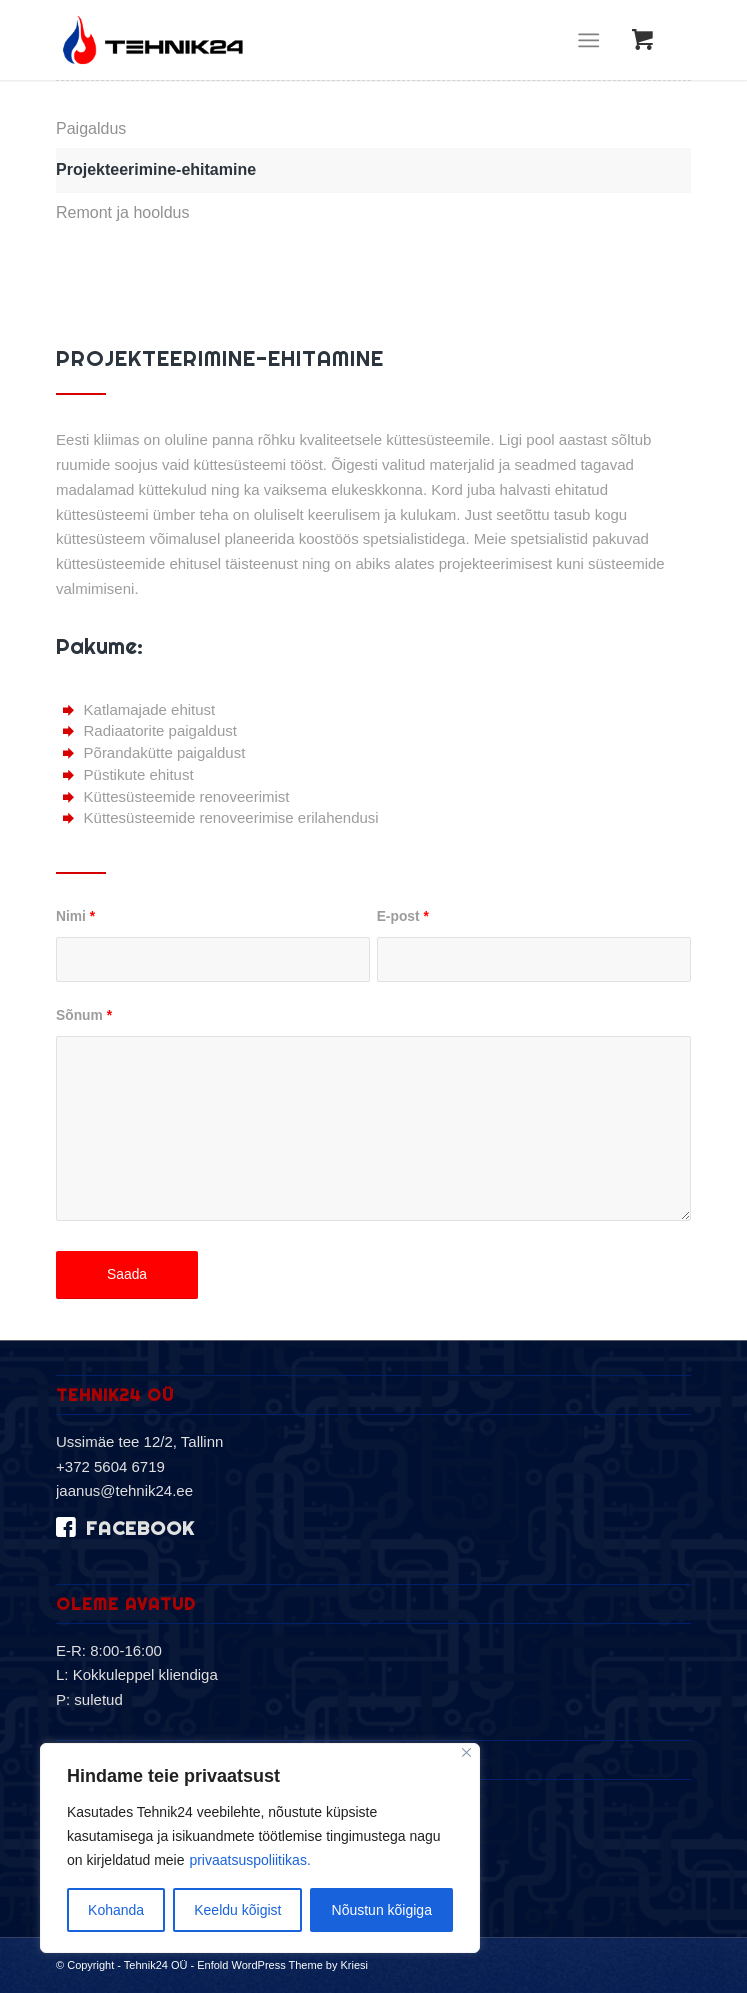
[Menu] (588, 40)
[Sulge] (466, 1752)
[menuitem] (592, 40)
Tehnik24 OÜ (156, 1965)
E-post (403, 916)
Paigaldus (91, 128)
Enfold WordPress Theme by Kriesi (282, 1965)
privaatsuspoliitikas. (249, 1860)
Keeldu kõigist (237, 1910)
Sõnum (84, 1015)
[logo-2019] (310, 40)
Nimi (75, 916)
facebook (140, 1528)
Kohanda (116, 1910)
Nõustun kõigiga (382, 1910)
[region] (260, 1848)
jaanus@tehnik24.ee (124, 1490)
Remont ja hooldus (122, 212)
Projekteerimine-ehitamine (156, 169)
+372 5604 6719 (110, 1466)
